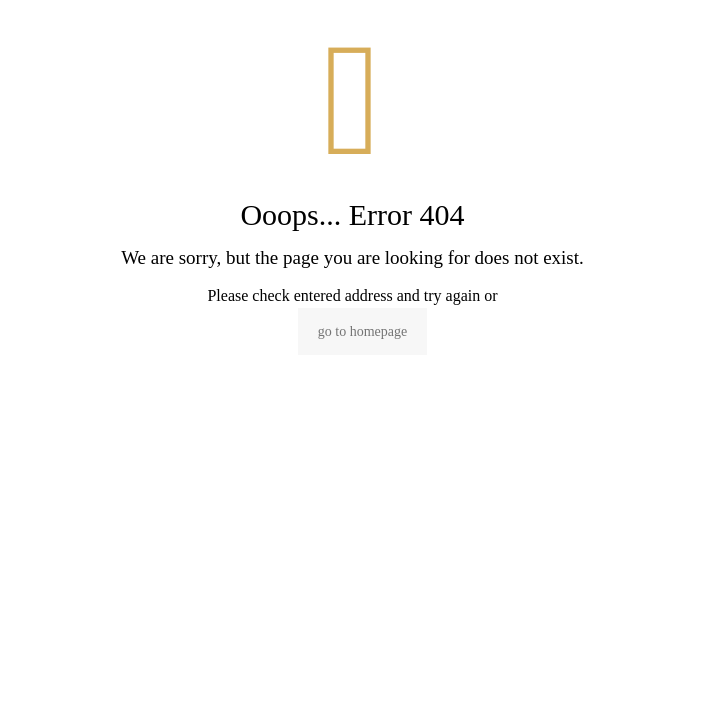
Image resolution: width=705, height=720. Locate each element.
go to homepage (362, 331)
